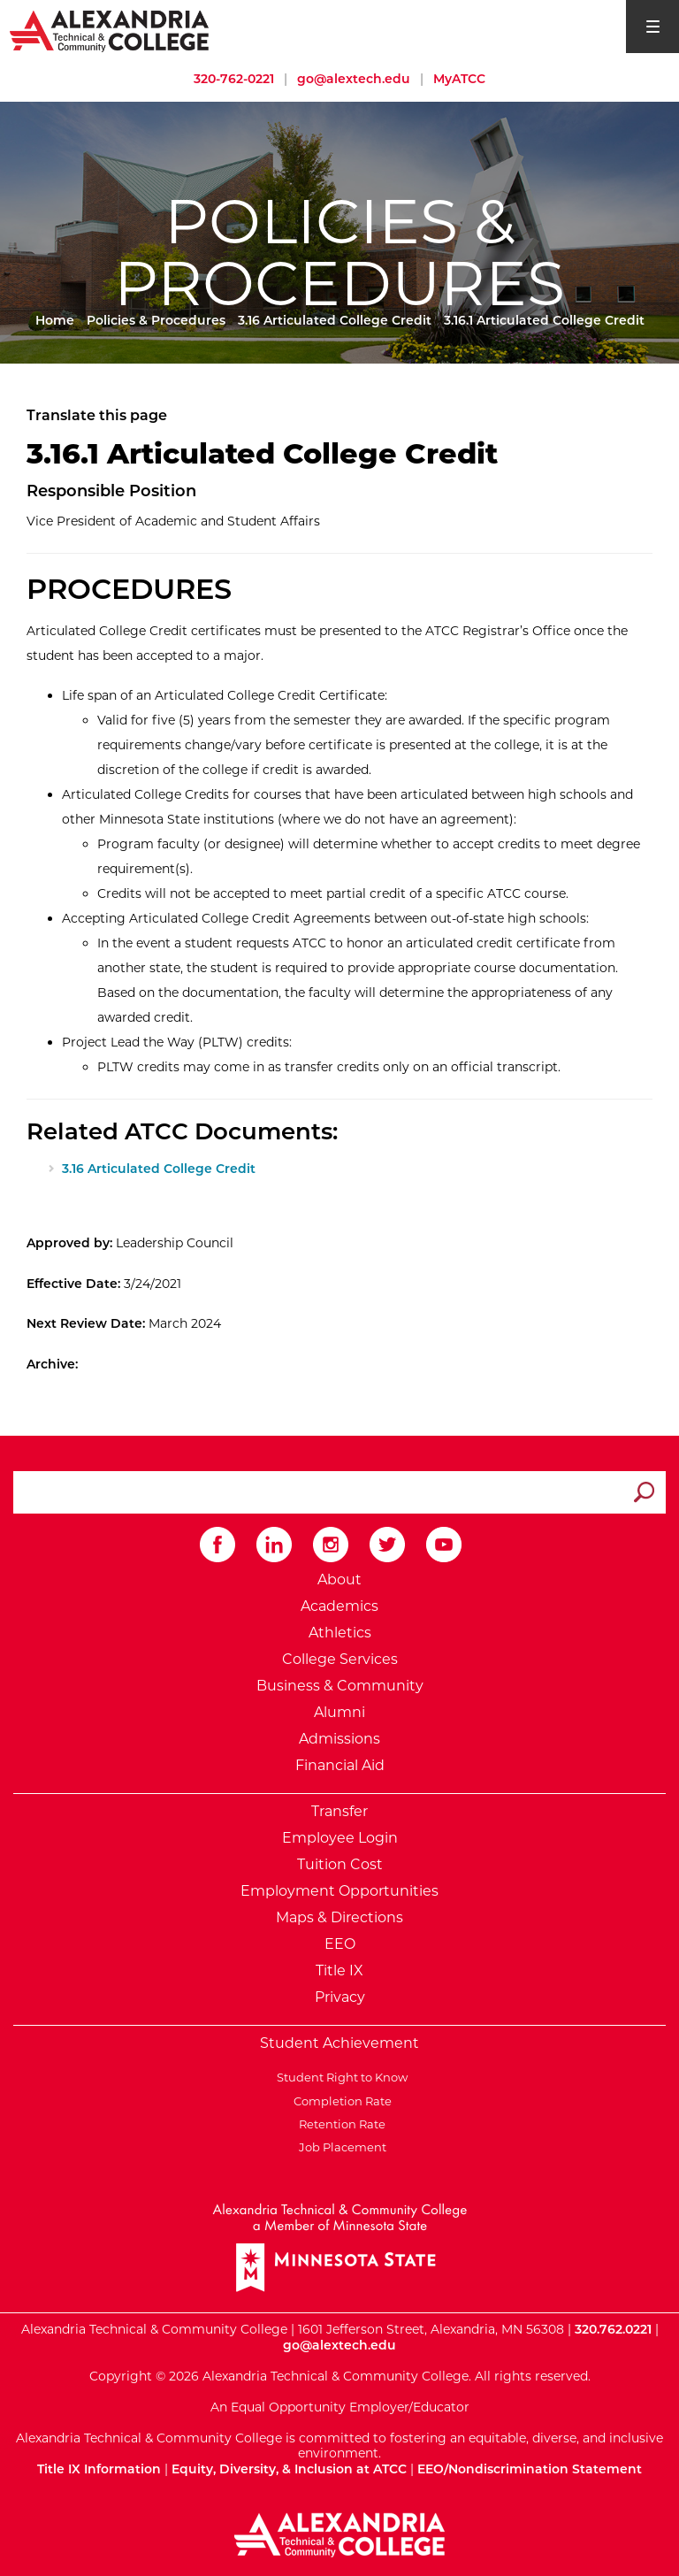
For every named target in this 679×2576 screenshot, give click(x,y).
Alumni (339, 1712)
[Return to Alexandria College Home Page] (110, 30)
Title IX (339, 1970)
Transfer (339, 1811)
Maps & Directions (339, 1917)
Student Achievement (339, 2043)
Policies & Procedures (156, 320)
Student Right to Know (339, 2077)
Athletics (340, 1632)
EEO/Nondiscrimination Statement (529, 2469)
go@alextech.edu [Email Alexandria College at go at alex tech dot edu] (353, 79)
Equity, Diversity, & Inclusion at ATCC (289, 2469)
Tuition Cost (340, 1864)
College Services (340, 1659)
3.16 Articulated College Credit (334, 320)
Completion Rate (340, 2101)
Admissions (339, 1738)
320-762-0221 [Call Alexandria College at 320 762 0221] (234, 79)
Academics (339, 1606)
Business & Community (339, 1685)
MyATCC (459, 79)
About (339, 1579)
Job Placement (340, 2147)
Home (54, 320)
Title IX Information (99, 2469)
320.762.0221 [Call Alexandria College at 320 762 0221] (613, 2329)
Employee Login (340, 1837)
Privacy (340, 1997)
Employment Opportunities (339, 1890)
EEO (339, 1944)
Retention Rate (339, 2124)
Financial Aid (340, 1765)
